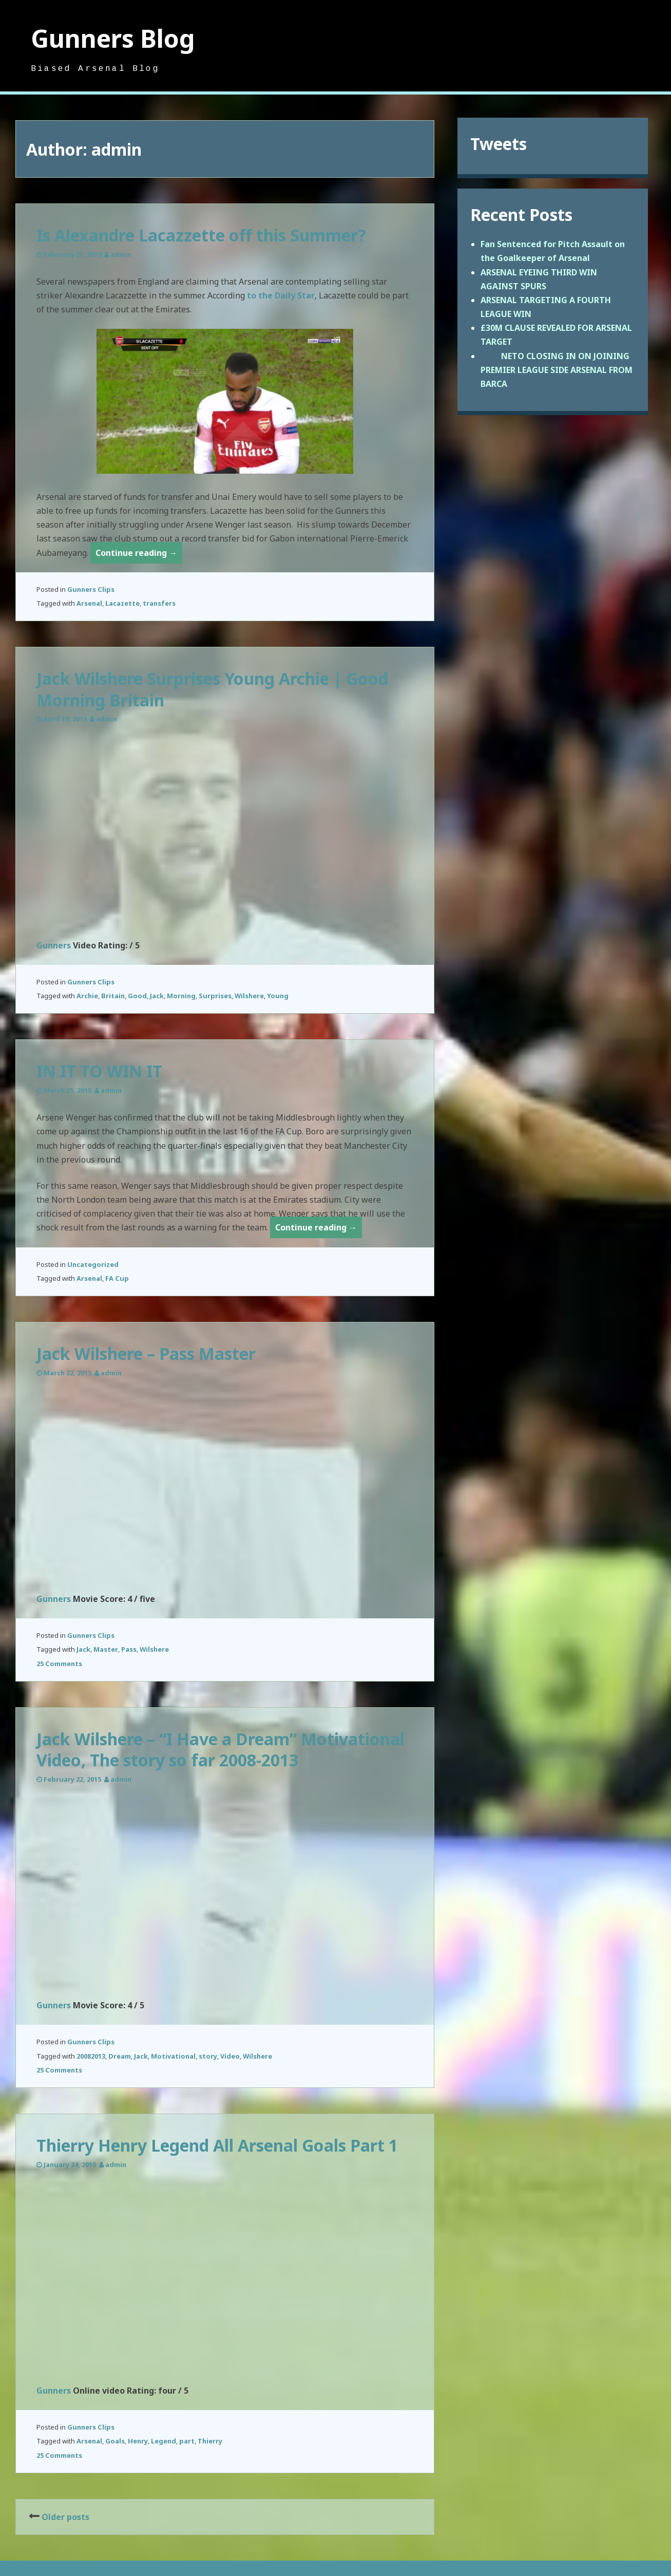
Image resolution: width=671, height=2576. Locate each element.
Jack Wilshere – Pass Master (146, 1353)
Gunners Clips (90, 589)
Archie (87, 995)
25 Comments (59, 1663)
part (187, 2441)
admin (120, 254)
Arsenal (89, 603)
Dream (119, 2056)
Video (230, 2056)
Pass (129, 1649)
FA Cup (117, 1278)
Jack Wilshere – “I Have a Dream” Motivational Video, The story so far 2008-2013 (220, 1749)
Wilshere (249, 995)
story (208, 2056)
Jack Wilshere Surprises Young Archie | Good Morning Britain (212, 689)
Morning (181, 995)
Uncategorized (93, 1264)
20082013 (90, 2056)
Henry (138, 2441)
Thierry (210, 2441)
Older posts (65, 2517)
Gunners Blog (113, 38)
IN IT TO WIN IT (99, 1071)
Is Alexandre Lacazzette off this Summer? (201, 235)
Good (137, 995)
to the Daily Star (281, 295)
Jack (157, 995)
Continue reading (138, 555)
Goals (115, 2441)
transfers (159, 603)
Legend (163, 2441)
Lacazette (122, 603)
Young (278, 995)
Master (105, 1649)
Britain (113, 995)
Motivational (173, 2056)
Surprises (215, 995)
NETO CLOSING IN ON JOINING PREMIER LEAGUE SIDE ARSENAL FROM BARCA (556, 369)
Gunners (53, 945)
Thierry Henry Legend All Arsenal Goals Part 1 (217, 2145)
